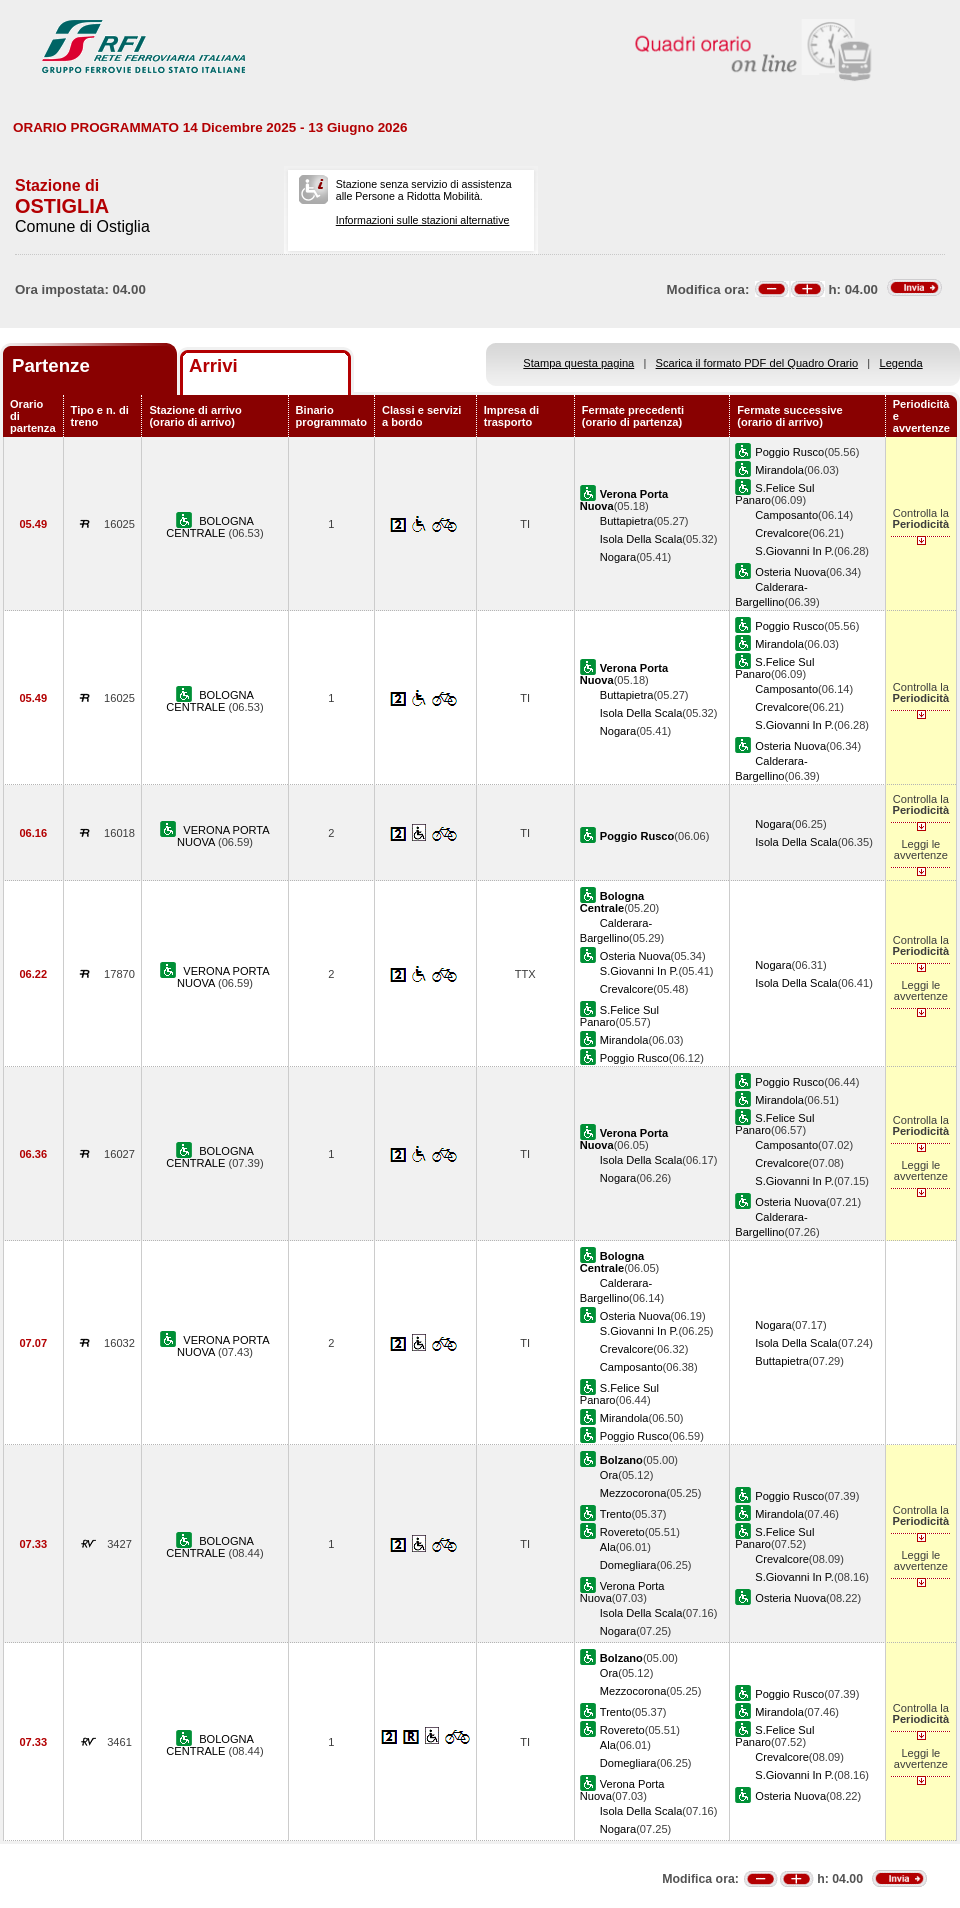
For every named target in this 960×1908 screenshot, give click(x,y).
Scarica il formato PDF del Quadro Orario (757, 363)
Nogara (618, 557)
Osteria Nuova (790, 572)
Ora (609, 1475)
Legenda (901, 363)
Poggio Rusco (789, 452)
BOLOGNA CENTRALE (210, 527)
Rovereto (622, 1532)
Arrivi (213, 365)
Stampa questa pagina (578, 363)
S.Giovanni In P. (794, 551)
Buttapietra (627, 521)
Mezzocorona (633, 1493)
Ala (608, 1547)
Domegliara (628, 1565)
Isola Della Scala (641, 539)
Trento (616, 1514)
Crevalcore (782, 533)
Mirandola (779, 470)
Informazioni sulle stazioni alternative (423, 220)
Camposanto (786, 515)
